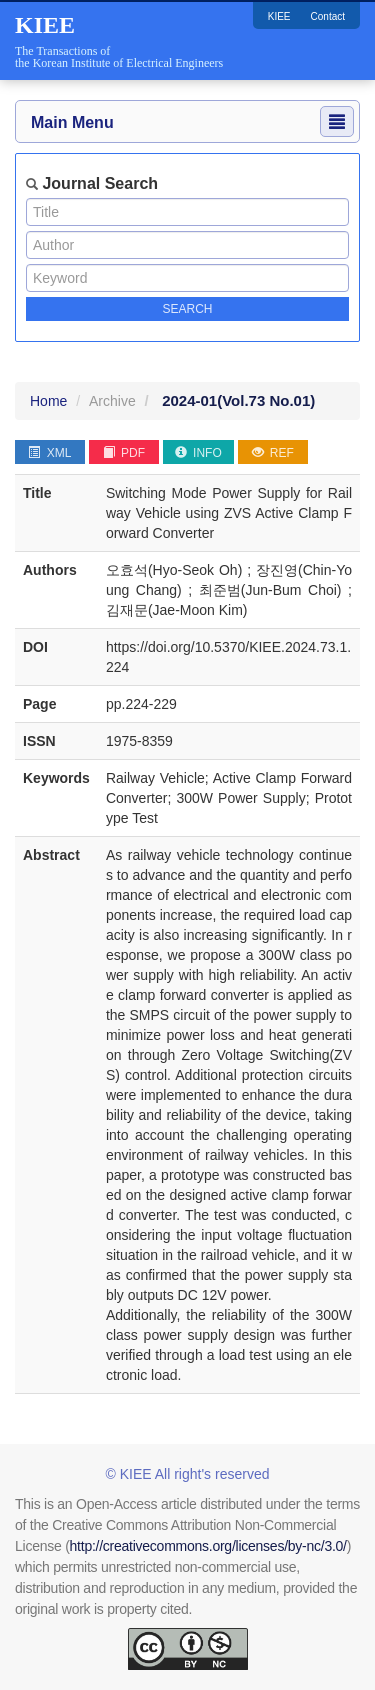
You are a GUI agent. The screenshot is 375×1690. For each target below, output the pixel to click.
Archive (112, 401)
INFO (198, 453)
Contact (328, 16)
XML (49, 453)
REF (273, 453)
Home (48, 401)
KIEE (279, 16)
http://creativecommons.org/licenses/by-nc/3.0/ (208, 1546)
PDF (124, 453)
